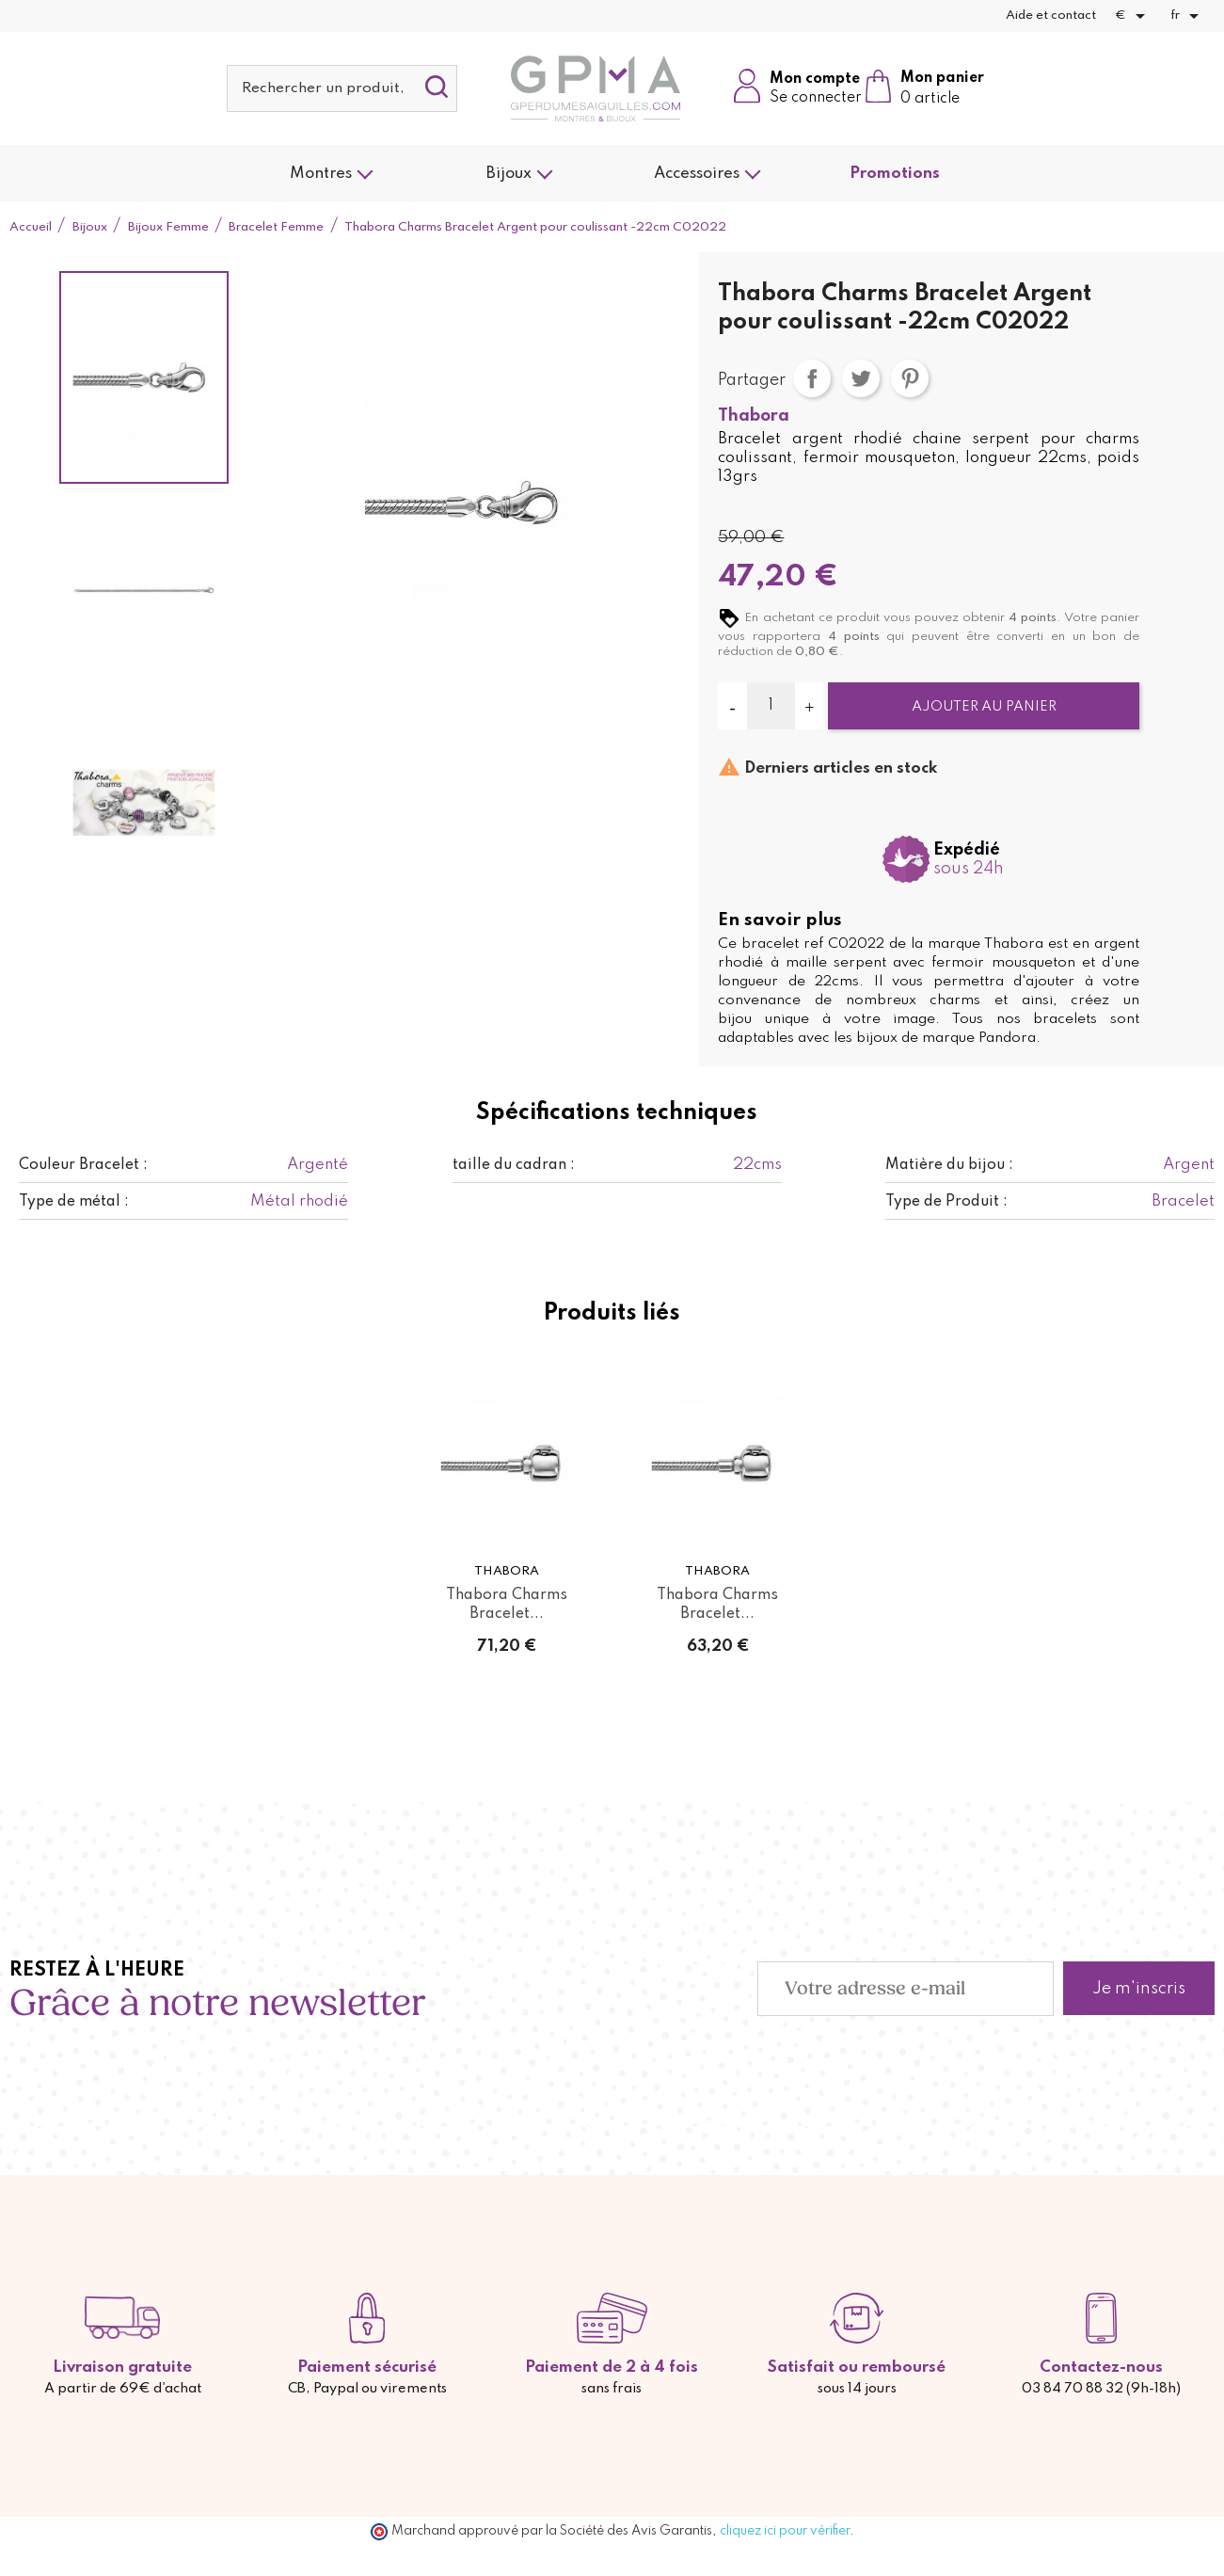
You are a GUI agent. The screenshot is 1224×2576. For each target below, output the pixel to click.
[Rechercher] (342, 88)
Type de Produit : (946, 1201)
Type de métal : (74, 1201)
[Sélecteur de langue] (1187, 16)
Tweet (861, 378)
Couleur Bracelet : (83, 1165)
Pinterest (910, 378)
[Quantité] (771, 706)
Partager (812, 378)
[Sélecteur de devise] (1133, 16)
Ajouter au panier (984, 706)
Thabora (753, 416)
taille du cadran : (514, 1165)
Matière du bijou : (949, 1165)
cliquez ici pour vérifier (785, 2530)
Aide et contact (1051, 15)
